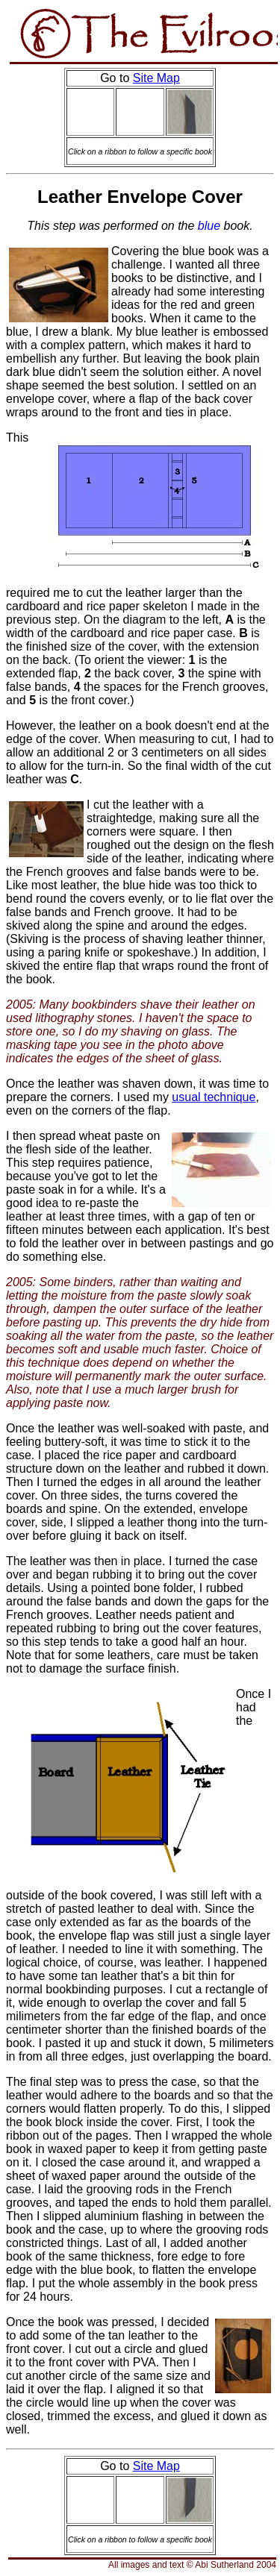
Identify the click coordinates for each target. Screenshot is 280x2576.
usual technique (213, 1097)
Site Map (156, 78)
